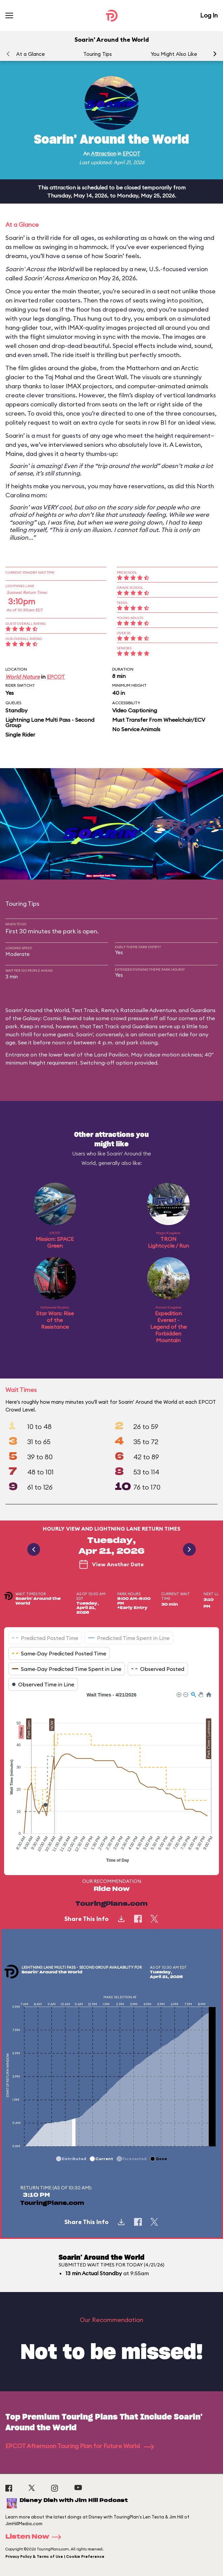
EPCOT (131, 153)
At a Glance (30, 54)
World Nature (22, 676)
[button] (215, 54)
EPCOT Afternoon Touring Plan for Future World (79, 2446)
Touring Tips (97, 54)
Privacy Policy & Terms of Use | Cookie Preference (54, 2556)
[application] (111, 1778)
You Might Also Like (174, 54)
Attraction (103, 153)
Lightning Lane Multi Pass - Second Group (49, 722)
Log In (209, 15)
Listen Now (35, 2537)
